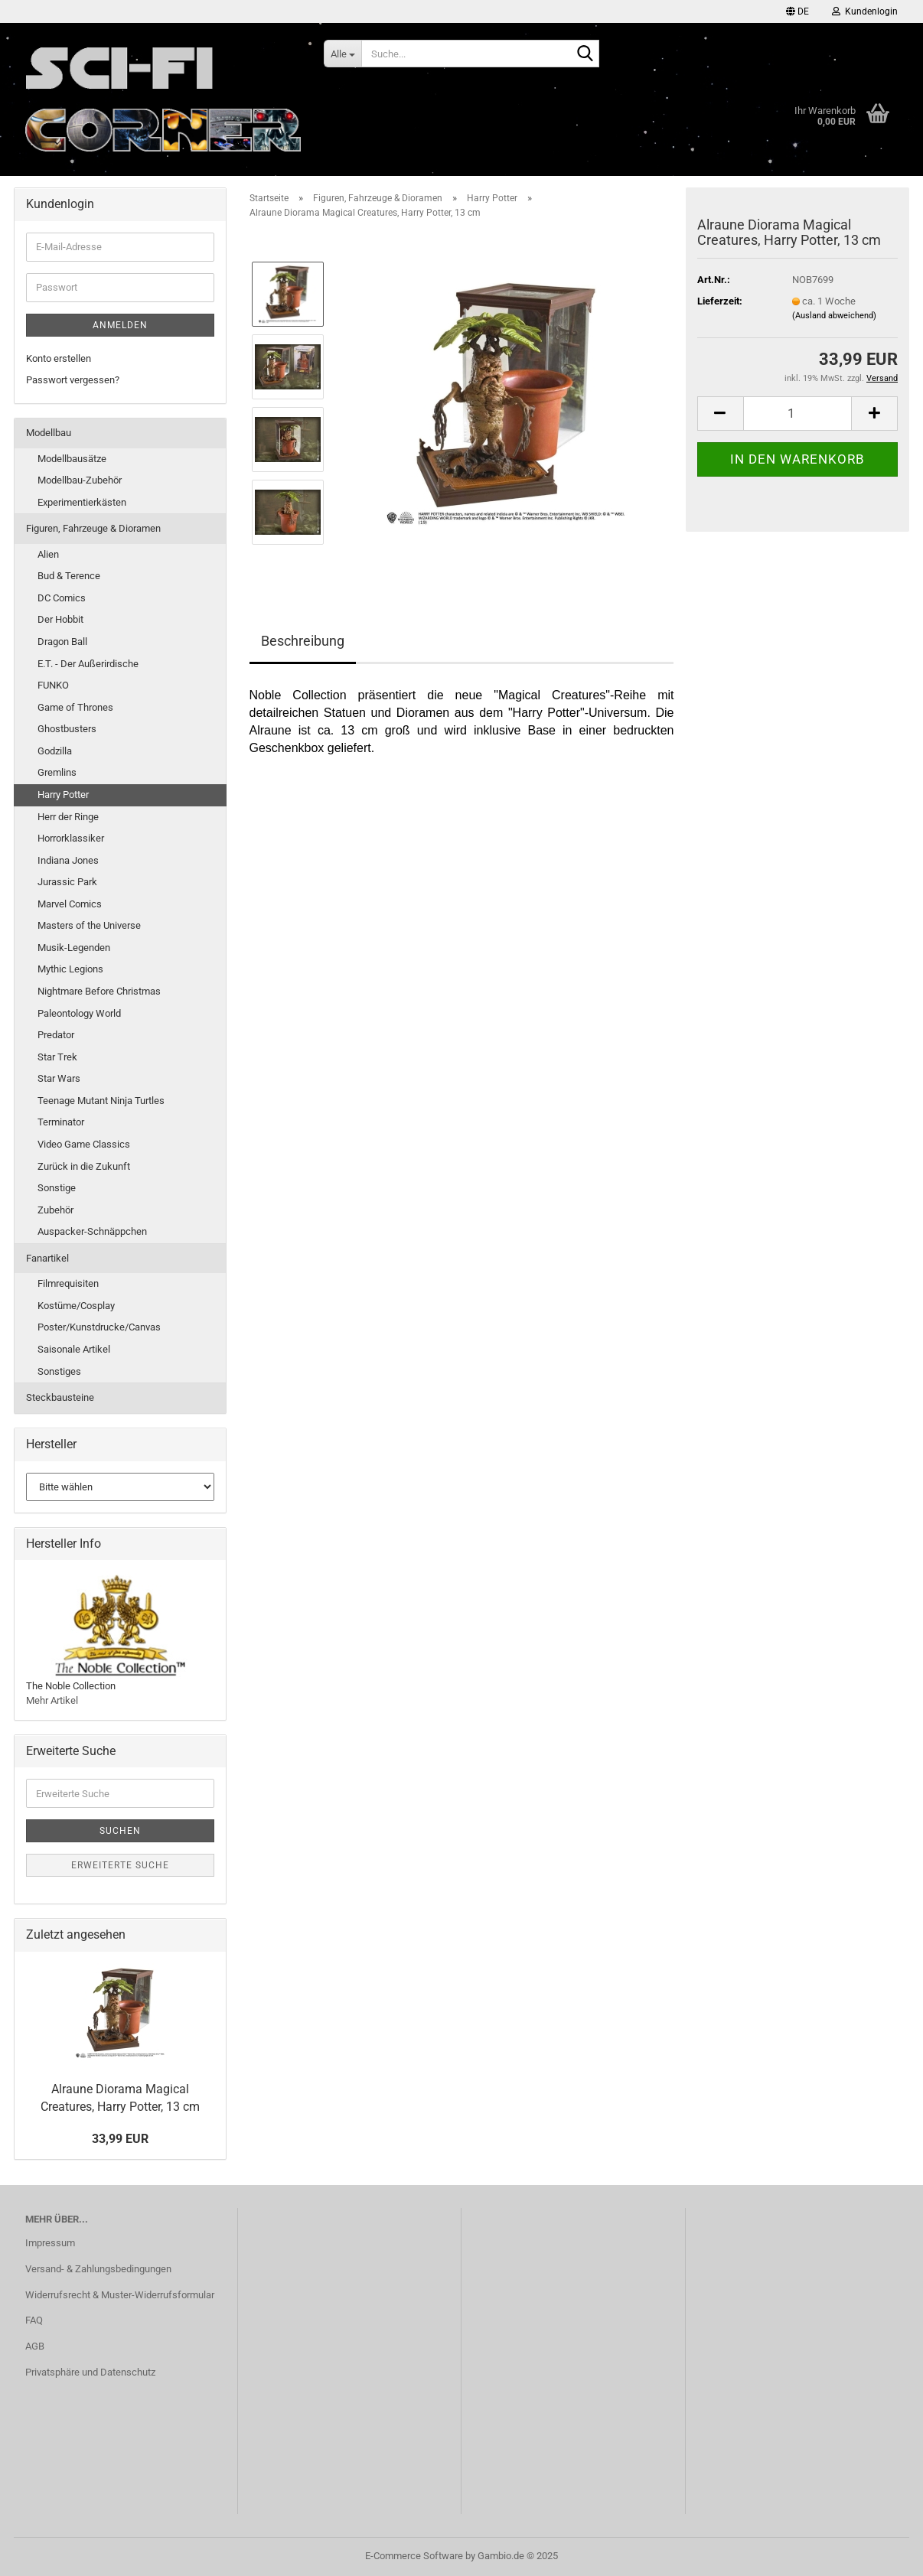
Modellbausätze (72, 458)
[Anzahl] (797, 413)
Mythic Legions (70, 969)
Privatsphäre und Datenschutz (90, 2372)
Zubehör (55, 1210)
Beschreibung (302, 641)
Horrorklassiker (71, 838)
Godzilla (55, 751)
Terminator (61, 1122)
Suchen (120, 1830)
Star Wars (59, 1078)
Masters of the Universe (89, 925)
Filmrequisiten (68, 1283)
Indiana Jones (68, 860)
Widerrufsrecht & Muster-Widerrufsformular (119, 2295)
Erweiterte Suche (120, 1865)
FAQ (34, 2320)
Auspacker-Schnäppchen (92, 1231)
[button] (797, 11)
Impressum (50, 2243)
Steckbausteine (60, 1397)
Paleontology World (79, 1013)
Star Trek (57, 1057)
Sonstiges (59, 1371)
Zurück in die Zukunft (84, 1166)
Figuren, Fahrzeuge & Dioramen (93, 528)
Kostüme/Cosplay (76, 1305)
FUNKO (53, 685)
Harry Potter (63, 794)
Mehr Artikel (52, 1700)
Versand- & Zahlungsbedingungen (98, 2269)
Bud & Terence (69, 575)
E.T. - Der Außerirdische (88, 663)
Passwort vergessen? (72, 380)
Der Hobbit (60, 619)
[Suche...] (342, 53)
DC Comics (62, 598)
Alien (48, 554)
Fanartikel (47, 1258)
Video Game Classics (84, 1144)
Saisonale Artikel (74, 1349)
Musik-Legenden (74, 947)
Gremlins (57, 772)
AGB (34, 2346)
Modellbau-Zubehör (80, 480)
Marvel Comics (70, 904)
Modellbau (48, 432)
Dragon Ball (62, 641)
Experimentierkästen (82, 502)
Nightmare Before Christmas (99, 991)
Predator (56, 1034)
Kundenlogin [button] (865, 11)
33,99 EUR (120, 2138)
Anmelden (120, 325)
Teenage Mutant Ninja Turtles (101, 1100)
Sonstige (57, 1188)
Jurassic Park (67, 881)
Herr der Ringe (68, 816)
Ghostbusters (67, 728)
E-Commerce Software (414, 2555)
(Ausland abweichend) (834, 316)
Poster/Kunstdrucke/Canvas (99, 1327)
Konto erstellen (58, 358)
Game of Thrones (75, 707)
